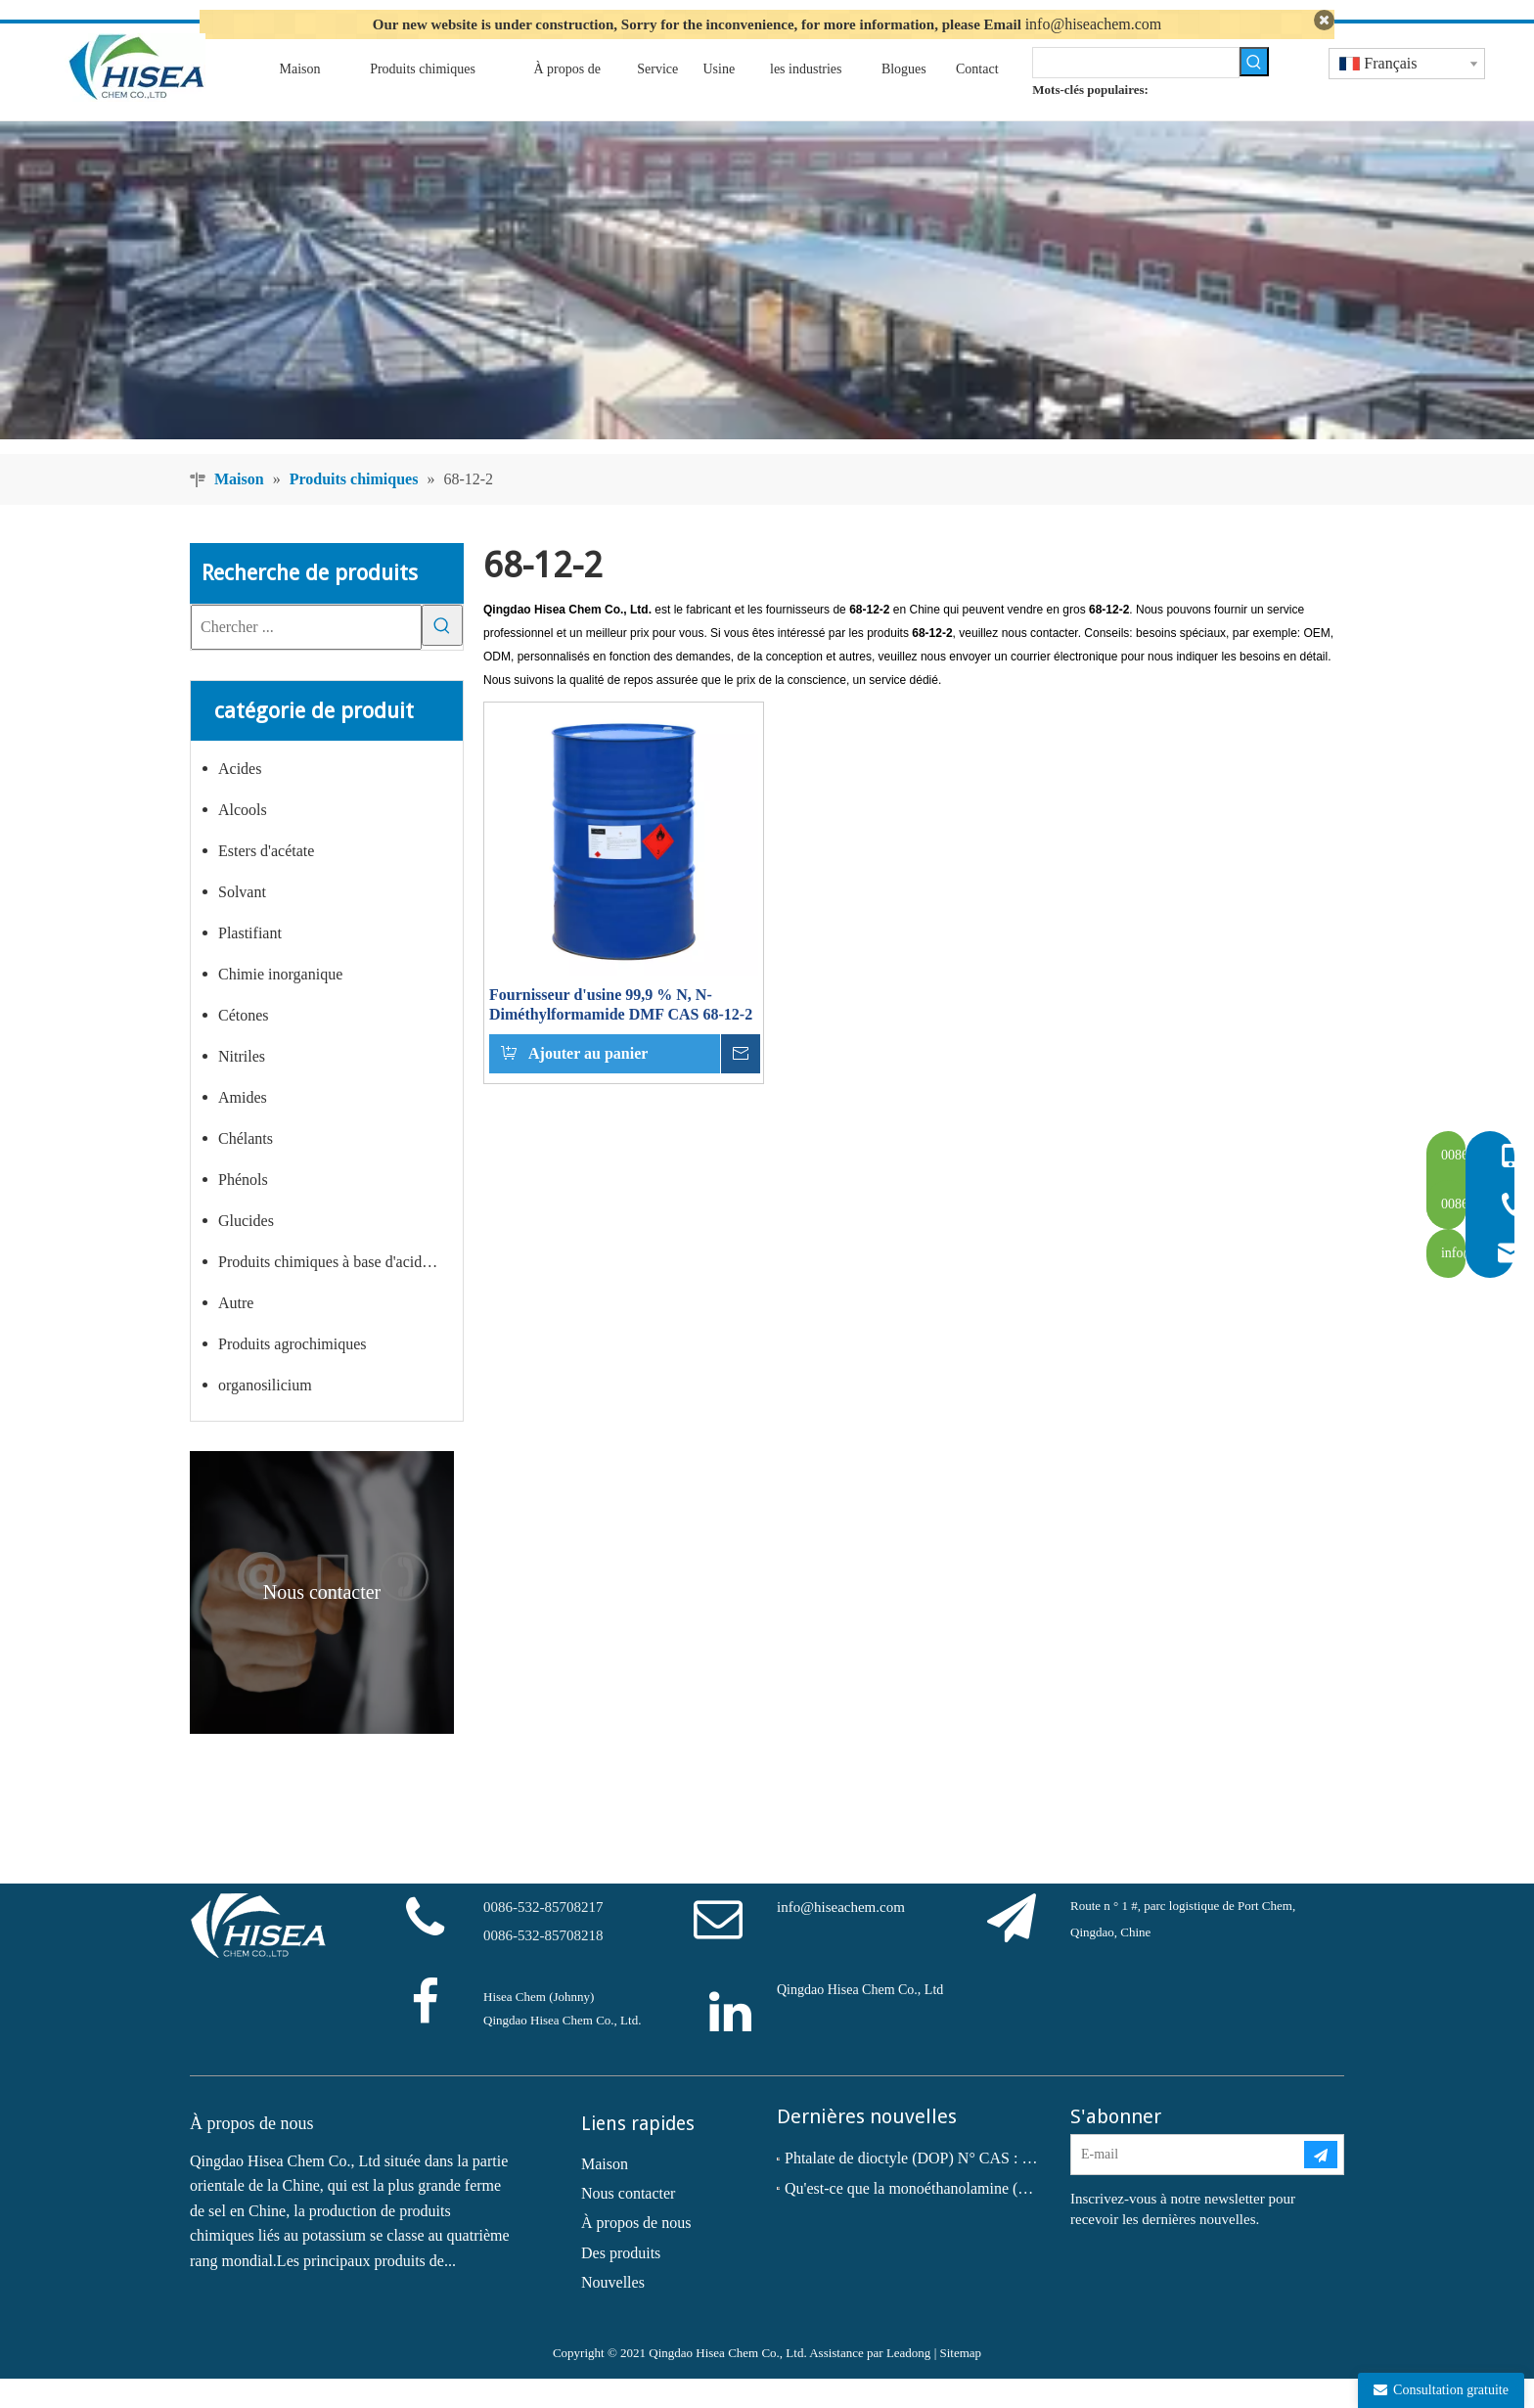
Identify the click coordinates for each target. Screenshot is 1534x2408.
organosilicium (265, 1415)
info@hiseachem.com (1093, 24)
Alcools (242, 840)
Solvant (242, 922)
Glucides (246, 1251)
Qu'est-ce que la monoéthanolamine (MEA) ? (914, 2217)
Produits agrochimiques (292, 1374)
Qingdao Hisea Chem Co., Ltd (860, 2020)
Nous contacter (628, 2222)
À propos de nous (636, 2253)
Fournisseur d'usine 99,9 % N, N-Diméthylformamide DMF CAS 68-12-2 (620, 1035)
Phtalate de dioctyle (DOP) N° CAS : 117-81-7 (914, 2188)
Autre (235, 1333)
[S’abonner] (1320, 2185)
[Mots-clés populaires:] (1254, 91)
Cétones (243, 1045)
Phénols (243, 1210)
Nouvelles (613, 2312)
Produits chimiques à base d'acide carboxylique (340, 1292)
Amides (242, 1127)
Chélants (245, 1168)
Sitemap (960, 2382)
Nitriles (241, 1086)
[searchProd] (1135, 92)
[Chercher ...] (306, 656)
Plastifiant (250, 963)
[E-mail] (1186, 2184)
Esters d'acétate (266, 881)
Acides (239, 799)
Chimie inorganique (280, 1004)
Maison (604, 2193)
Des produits (620, 2282)
